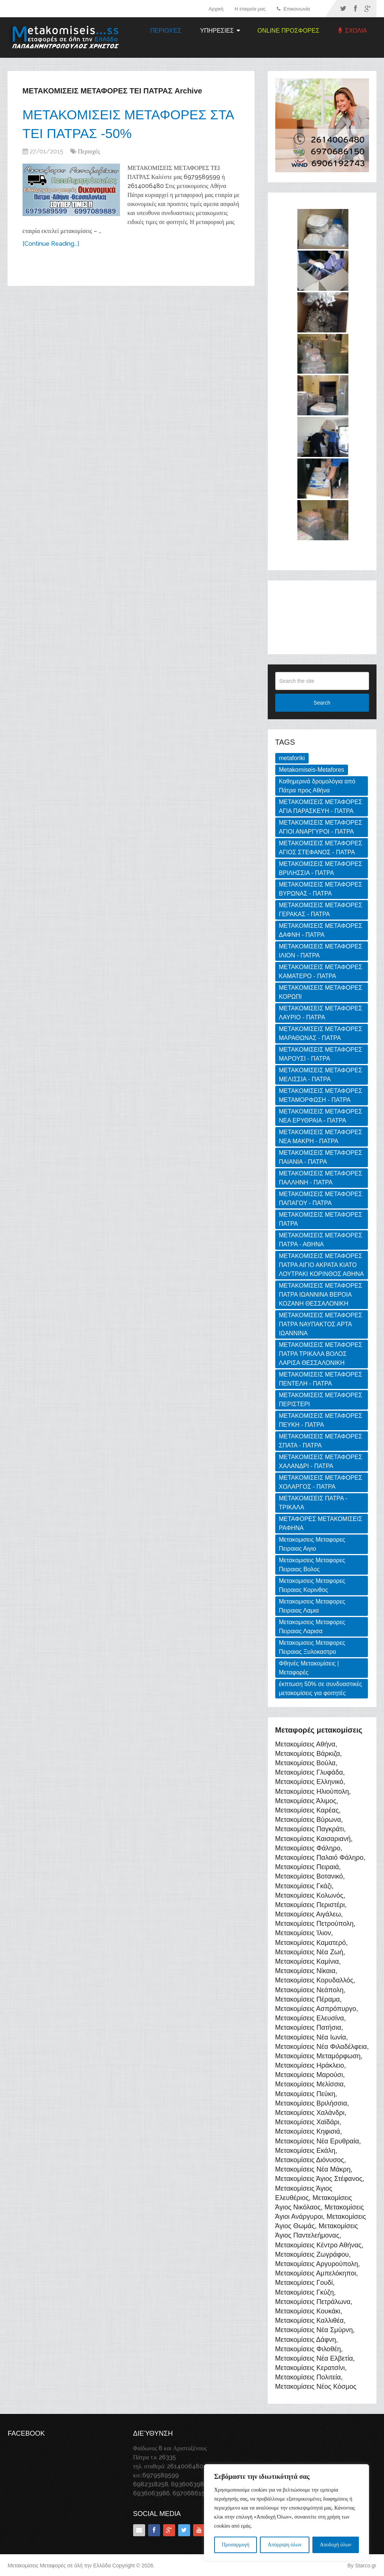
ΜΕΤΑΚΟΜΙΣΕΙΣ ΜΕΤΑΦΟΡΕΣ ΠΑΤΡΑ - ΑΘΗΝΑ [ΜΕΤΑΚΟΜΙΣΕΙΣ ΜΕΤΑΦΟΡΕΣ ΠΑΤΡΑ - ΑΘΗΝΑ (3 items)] (320, 1239)
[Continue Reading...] (50, 246)
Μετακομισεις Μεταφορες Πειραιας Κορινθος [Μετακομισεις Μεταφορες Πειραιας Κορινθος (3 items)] (312, 1585)
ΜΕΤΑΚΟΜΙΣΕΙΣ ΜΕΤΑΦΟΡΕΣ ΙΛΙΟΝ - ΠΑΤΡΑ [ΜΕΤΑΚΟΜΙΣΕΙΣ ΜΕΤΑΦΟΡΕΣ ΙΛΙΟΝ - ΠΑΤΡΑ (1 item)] (320, 951)
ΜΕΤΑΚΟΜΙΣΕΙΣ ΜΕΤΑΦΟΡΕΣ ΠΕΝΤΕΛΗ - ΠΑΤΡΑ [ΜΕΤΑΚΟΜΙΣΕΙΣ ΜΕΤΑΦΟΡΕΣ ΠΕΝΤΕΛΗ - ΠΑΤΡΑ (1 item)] (320, 1379)
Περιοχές (166, 30)
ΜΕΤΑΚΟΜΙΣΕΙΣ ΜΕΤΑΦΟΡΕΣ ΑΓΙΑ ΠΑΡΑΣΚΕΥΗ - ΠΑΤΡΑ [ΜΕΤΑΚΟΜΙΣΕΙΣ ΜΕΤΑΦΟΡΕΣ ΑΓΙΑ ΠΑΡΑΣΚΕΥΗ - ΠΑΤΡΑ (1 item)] (320, 806)
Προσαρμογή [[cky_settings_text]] (235, 2544)
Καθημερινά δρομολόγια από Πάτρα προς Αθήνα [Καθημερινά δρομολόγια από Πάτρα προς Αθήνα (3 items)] (317, 786)
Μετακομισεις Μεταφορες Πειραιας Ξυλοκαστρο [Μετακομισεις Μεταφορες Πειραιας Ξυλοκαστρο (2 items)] (312, 1647)
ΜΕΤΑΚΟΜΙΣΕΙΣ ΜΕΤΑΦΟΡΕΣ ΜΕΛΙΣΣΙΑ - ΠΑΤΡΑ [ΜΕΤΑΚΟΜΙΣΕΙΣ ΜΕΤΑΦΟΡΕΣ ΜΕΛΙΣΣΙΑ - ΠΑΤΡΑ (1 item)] (320, 1074)
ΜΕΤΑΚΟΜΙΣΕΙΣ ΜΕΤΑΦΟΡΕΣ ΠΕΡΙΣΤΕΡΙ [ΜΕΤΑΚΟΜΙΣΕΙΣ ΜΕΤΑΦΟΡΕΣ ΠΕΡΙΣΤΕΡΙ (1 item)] (320, 1399)
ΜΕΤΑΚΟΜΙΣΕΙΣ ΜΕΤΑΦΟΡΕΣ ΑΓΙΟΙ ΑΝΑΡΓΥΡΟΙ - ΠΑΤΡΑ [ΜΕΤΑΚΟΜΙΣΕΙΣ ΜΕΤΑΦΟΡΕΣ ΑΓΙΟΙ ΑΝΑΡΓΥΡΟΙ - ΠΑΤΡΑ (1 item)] (320, 827)
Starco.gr (365, 2565)
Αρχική (216, 9)
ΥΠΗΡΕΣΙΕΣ (217, 30)
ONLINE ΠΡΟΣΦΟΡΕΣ (289, 30)
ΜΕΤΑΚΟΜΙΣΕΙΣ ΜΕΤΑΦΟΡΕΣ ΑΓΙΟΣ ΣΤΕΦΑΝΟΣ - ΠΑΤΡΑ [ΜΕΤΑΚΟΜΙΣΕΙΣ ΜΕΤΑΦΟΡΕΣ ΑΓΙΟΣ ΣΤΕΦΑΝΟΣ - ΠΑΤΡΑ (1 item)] (320, 847)
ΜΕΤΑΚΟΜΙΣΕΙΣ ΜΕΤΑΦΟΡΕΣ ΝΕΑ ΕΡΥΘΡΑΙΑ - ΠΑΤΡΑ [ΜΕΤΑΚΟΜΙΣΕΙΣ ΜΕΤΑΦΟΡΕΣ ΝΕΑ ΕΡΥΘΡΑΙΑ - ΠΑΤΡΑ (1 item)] (320, 1116)
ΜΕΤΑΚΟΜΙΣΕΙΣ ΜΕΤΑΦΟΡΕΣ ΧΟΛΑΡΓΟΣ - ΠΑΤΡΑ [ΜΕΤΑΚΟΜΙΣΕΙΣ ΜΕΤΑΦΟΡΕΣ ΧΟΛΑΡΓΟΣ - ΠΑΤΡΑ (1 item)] (320, 1482)
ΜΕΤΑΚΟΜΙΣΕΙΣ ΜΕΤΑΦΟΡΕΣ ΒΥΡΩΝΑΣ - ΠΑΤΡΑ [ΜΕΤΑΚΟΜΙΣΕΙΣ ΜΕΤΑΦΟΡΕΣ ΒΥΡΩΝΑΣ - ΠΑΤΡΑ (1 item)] (320, 889)
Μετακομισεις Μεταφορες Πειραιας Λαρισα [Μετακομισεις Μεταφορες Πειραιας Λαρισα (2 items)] (312, 1626)
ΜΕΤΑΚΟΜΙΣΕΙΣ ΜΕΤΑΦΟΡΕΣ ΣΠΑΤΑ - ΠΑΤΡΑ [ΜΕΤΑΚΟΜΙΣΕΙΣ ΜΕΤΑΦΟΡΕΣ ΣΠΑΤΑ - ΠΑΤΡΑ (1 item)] (320, 1441)
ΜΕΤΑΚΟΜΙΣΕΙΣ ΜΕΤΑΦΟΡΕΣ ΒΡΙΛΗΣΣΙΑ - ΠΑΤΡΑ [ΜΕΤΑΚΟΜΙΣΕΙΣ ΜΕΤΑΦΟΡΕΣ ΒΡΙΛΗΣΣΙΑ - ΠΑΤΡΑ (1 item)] (320, 868)
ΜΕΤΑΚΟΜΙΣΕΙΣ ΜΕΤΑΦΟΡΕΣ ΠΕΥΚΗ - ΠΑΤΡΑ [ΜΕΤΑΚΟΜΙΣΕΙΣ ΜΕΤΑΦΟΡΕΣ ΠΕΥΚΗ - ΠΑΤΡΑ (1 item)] (320, 1420)
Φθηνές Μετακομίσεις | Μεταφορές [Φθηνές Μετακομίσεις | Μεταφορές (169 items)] (309, 1668)
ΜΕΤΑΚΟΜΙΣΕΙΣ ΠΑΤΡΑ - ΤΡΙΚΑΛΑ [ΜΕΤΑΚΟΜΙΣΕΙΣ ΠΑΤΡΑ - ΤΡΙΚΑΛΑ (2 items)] (313, 1502)
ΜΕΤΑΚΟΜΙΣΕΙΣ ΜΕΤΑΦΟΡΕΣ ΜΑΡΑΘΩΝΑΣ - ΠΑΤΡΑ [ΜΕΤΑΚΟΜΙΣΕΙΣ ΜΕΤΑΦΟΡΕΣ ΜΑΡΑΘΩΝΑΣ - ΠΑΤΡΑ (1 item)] (320, 1033)
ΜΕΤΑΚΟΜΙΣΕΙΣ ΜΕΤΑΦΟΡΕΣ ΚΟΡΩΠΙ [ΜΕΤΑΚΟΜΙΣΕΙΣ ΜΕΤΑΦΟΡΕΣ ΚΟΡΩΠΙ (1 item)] (320, 992)
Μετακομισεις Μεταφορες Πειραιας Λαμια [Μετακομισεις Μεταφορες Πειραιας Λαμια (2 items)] (312, 1606)
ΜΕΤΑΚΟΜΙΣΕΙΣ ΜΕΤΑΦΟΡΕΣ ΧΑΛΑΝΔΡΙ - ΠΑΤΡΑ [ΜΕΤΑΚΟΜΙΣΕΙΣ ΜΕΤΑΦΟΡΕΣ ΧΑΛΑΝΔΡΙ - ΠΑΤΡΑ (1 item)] (320, 1461)
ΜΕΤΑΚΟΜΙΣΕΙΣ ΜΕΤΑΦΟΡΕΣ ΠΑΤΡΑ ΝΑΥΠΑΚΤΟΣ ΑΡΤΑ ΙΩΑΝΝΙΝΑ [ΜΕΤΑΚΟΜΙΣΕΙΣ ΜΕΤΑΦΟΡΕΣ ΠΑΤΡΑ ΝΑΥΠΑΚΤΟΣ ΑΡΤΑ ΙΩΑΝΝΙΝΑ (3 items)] (320, 1324)
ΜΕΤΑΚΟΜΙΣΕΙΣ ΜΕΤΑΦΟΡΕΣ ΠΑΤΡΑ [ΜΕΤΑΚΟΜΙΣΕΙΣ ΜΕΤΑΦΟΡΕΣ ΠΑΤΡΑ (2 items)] (320, 1219)
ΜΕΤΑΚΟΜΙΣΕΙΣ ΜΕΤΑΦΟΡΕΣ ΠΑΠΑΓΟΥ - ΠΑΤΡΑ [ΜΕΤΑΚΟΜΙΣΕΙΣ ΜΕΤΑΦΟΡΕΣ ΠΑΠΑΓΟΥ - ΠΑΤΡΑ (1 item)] (320, 1198)
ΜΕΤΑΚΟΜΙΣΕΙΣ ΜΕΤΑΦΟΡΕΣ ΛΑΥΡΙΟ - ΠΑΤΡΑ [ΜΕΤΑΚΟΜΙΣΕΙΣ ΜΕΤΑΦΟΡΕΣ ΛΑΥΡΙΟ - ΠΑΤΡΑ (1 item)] (320, 1012)
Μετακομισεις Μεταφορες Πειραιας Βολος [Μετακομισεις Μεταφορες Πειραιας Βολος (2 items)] (312, 1564)
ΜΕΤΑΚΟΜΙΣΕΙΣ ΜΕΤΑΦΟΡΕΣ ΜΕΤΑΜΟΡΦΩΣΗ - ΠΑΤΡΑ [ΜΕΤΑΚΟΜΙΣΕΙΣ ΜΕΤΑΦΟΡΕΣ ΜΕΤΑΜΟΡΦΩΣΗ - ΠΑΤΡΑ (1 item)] (320, 1095)
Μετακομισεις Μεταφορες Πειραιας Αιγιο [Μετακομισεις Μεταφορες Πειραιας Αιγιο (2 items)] (312, 1544)
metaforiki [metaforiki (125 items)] (292, 758)
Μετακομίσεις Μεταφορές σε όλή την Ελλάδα (59, 2565)
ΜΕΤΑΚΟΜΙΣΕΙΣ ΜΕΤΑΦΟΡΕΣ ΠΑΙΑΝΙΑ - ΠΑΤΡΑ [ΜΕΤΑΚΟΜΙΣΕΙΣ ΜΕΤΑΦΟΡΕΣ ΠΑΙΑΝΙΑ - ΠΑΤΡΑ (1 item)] (320, 1157)
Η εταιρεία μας (250, 9)
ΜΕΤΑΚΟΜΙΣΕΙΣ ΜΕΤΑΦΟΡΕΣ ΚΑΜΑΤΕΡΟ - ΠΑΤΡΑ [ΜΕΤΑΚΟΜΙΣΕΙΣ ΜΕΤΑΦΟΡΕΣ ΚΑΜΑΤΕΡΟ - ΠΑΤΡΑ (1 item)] (320, 971)
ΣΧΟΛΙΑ (352, 30)
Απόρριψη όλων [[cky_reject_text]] (285, 2544)
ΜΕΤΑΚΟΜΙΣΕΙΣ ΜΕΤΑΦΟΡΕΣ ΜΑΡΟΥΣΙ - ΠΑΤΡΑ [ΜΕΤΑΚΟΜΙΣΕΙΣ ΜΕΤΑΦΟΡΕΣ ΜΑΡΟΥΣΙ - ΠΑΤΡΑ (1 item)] (320, 1054)
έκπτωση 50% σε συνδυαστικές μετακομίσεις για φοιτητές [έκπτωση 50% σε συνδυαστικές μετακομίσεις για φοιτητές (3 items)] (320, 1688)
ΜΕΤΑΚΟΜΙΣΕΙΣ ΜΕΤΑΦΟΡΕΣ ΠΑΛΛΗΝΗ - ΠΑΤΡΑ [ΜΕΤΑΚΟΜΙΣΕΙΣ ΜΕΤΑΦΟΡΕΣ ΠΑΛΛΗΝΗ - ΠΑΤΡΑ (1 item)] (320, 1178)
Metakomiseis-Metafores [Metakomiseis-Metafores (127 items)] (311, 769)
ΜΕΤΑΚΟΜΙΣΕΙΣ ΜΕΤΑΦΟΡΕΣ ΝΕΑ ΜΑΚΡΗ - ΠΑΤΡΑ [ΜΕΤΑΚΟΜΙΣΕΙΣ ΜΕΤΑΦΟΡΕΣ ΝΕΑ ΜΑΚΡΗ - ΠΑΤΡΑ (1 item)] (320, 1136)
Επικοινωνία (293, 9)
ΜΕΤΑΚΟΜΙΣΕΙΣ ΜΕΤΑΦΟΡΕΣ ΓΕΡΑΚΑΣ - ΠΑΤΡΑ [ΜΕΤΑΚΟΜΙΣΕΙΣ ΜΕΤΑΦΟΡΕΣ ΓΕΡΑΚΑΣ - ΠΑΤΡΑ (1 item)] (320, 909)
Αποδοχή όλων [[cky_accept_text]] (335, 2544)
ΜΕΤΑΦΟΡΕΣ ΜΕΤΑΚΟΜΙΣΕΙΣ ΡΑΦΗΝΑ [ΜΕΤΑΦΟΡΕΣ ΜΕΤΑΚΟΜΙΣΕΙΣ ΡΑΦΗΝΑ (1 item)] (320, 1523)
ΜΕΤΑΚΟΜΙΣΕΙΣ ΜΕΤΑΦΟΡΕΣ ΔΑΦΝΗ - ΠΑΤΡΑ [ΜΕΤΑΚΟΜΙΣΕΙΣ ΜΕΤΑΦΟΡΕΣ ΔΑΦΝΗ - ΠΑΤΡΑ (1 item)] (320, 930)
